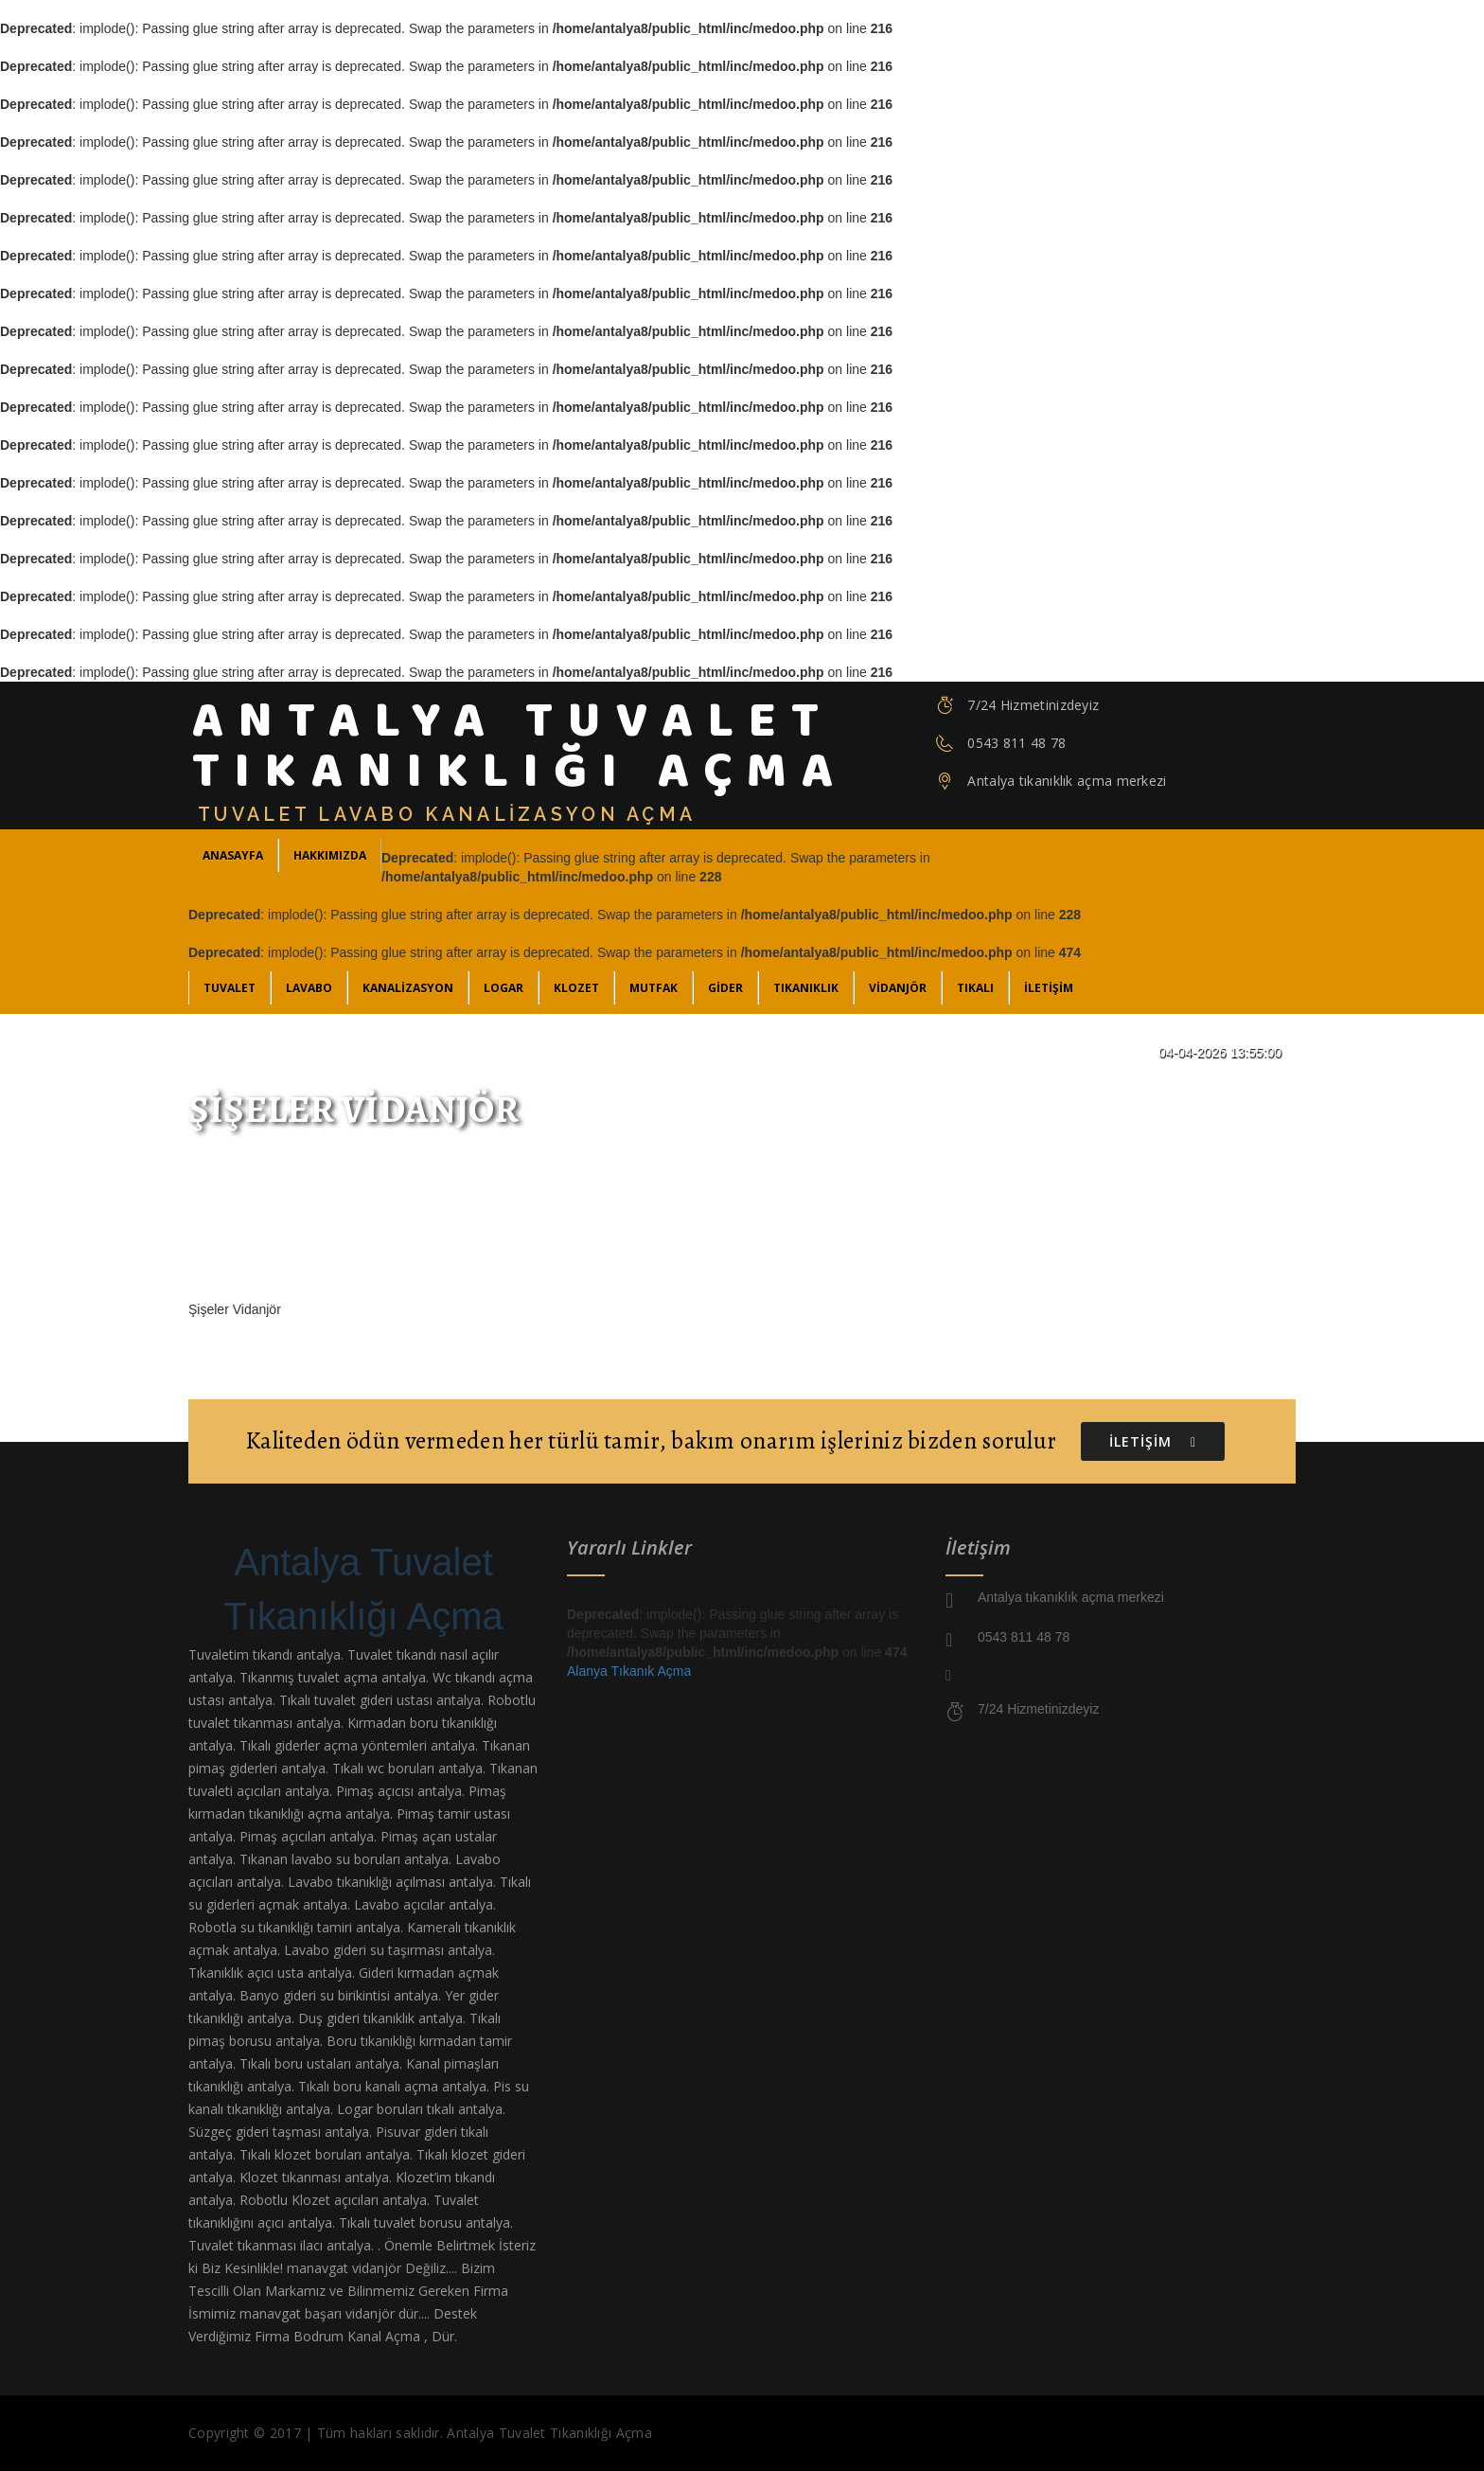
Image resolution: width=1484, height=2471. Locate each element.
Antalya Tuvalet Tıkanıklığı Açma (363, 1589)
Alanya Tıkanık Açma (629, 1671)
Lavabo (309, 988)
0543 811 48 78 (1016, 743)
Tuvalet (229, 988)
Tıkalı (975, 988)
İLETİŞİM (1048, 988)
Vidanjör (898, 988)
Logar (503, 988)
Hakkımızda (329, 855)
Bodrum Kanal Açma (356, 2336)
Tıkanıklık (806, 988)
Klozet (576, 988)
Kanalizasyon (407, 988)
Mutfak (653, 988)
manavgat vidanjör (344, 2268)
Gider (725, 988)
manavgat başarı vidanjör (317, 2313)
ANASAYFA (233, 855)
